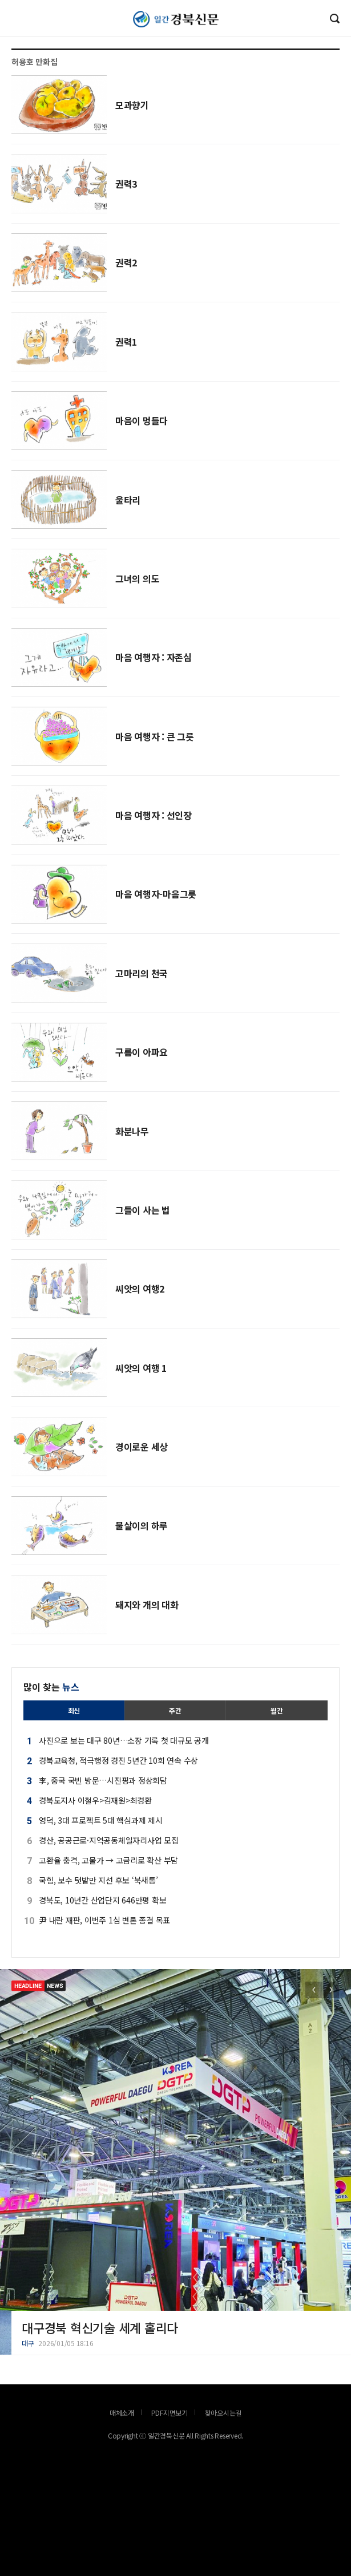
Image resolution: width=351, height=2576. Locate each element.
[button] (330, 1990)
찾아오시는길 (223, 2412)
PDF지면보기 (169, 2412)
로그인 (3, 30)
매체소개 (122, 2412)
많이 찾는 (51, 1687)
